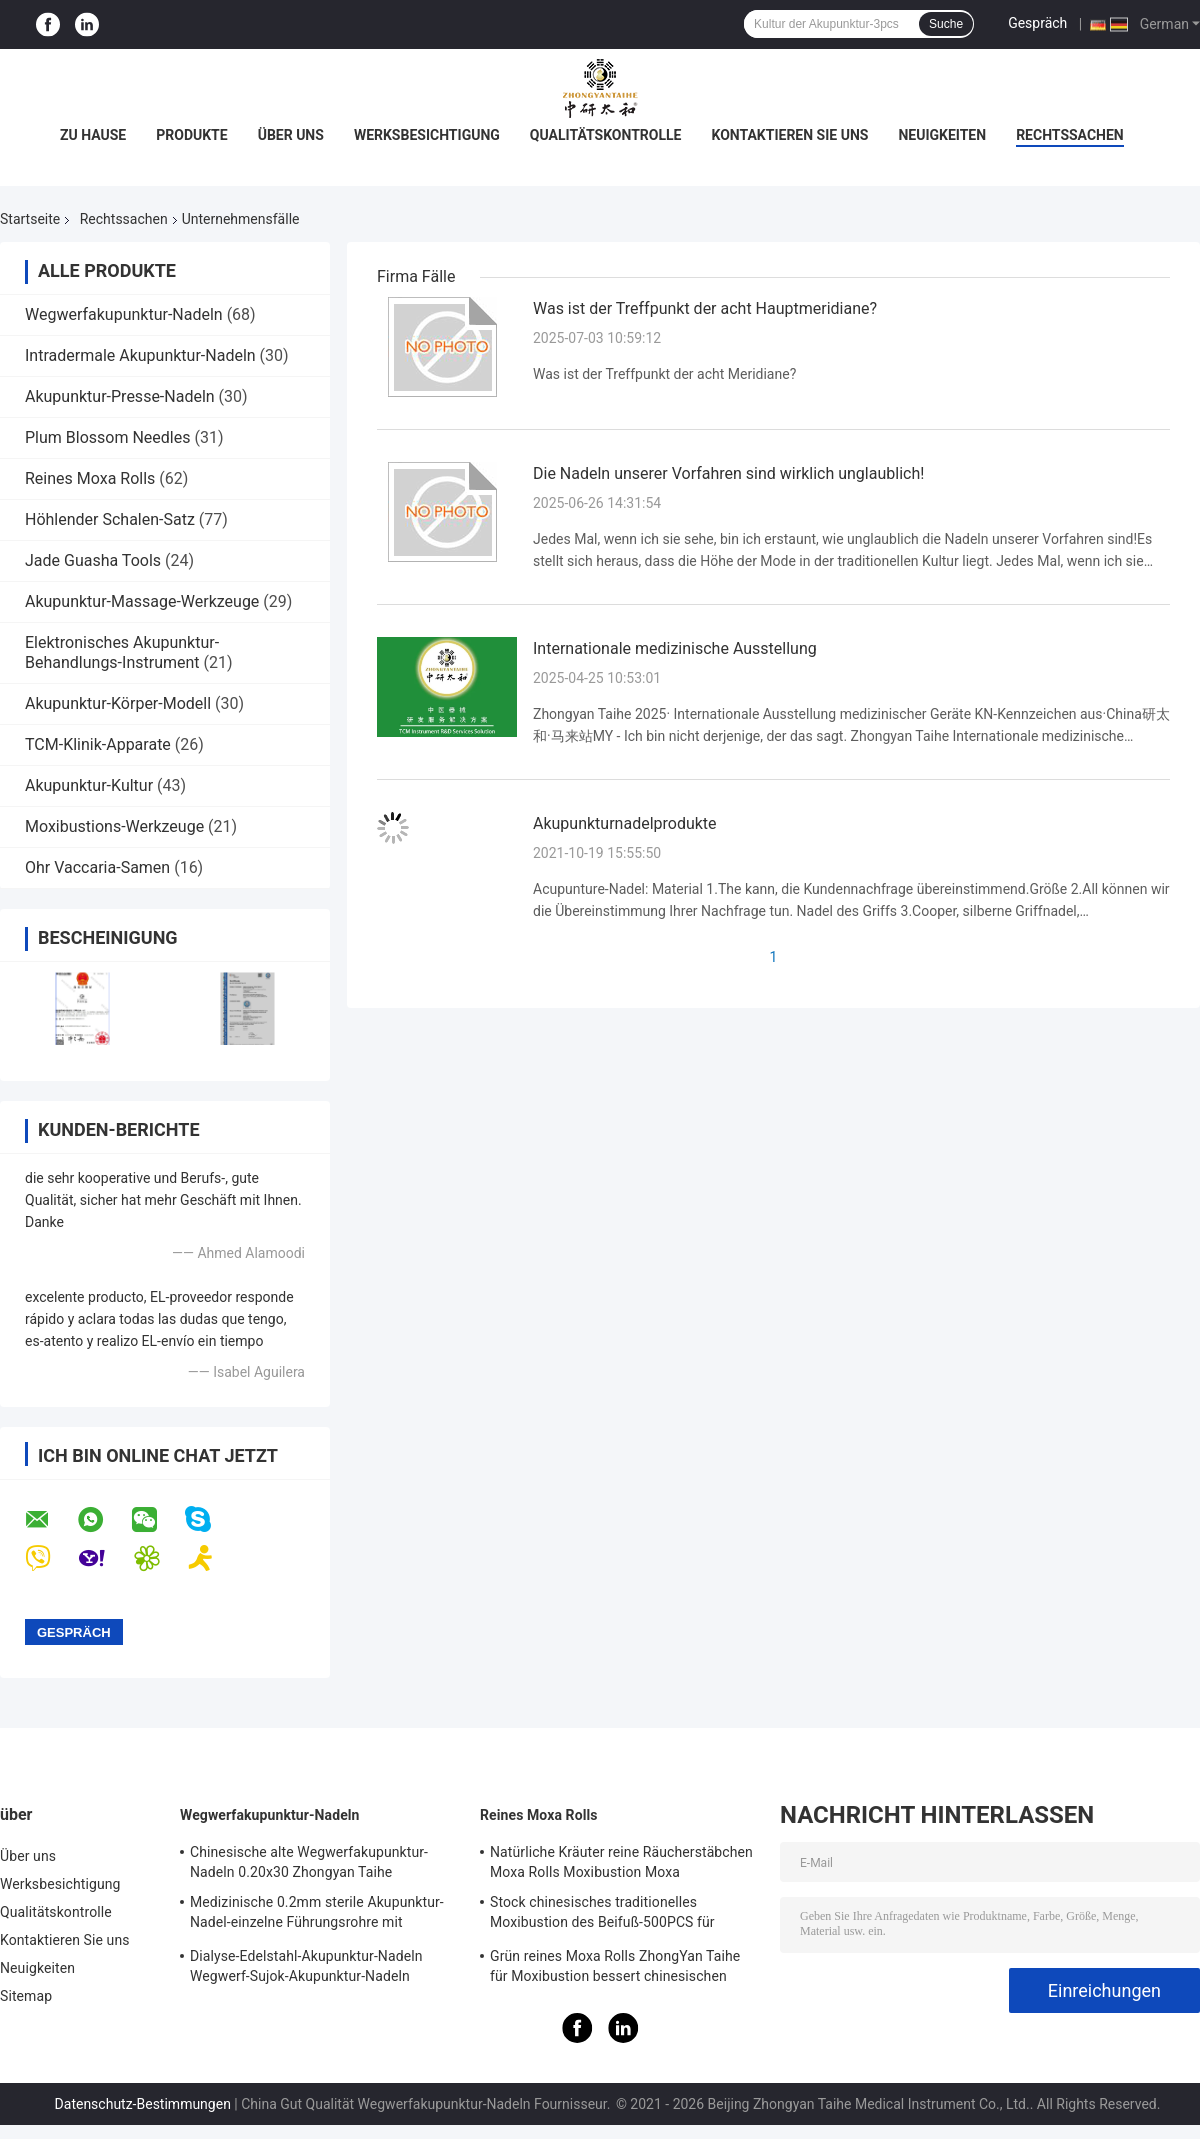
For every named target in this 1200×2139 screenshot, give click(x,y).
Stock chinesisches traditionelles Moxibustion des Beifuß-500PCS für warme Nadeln (602, 1915)
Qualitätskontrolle (606, 135)
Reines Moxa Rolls (90, 478)
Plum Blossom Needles (107, 437)
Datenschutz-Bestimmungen (143, 2104)
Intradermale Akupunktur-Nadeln (140, 355)
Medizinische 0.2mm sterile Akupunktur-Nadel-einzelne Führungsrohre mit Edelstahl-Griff (317, 1915)
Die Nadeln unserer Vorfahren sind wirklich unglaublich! (728, 473)
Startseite (30, 219)
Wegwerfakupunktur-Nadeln (124, 314)
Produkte (191, 135)
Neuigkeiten (942, 135)
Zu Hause (93, 135)
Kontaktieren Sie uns (789, 135)
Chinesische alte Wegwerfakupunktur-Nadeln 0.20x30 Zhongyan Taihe (309, 1862)
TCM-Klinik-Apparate (98, 744)
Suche (946, 24)
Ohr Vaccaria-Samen (97, 867)
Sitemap (26, 1996)
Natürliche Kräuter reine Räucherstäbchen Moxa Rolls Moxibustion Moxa (621, 1862)
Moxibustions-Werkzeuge (114, 826)
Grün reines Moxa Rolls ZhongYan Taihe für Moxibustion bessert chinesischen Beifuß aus (615, 1969)
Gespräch (1037, 23)
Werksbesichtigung (427, 135)
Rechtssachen (1070, 135)
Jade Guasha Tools (93, 560)
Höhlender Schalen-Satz (110, 519)
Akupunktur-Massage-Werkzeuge (142, 601)
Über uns (291, 135)
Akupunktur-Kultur (89, 785)
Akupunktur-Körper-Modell (118, 703)
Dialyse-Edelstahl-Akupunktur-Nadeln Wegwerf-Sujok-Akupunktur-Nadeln (306, 1966)
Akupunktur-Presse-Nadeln (120, 396)
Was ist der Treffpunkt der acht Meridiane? (664, 374)
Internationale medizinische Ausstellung (675, 648)
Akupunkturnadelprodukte (625, 823)
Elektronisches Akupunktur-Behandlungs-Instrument (122, 652)
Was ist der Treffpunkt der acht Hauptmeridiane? (705, 308)
